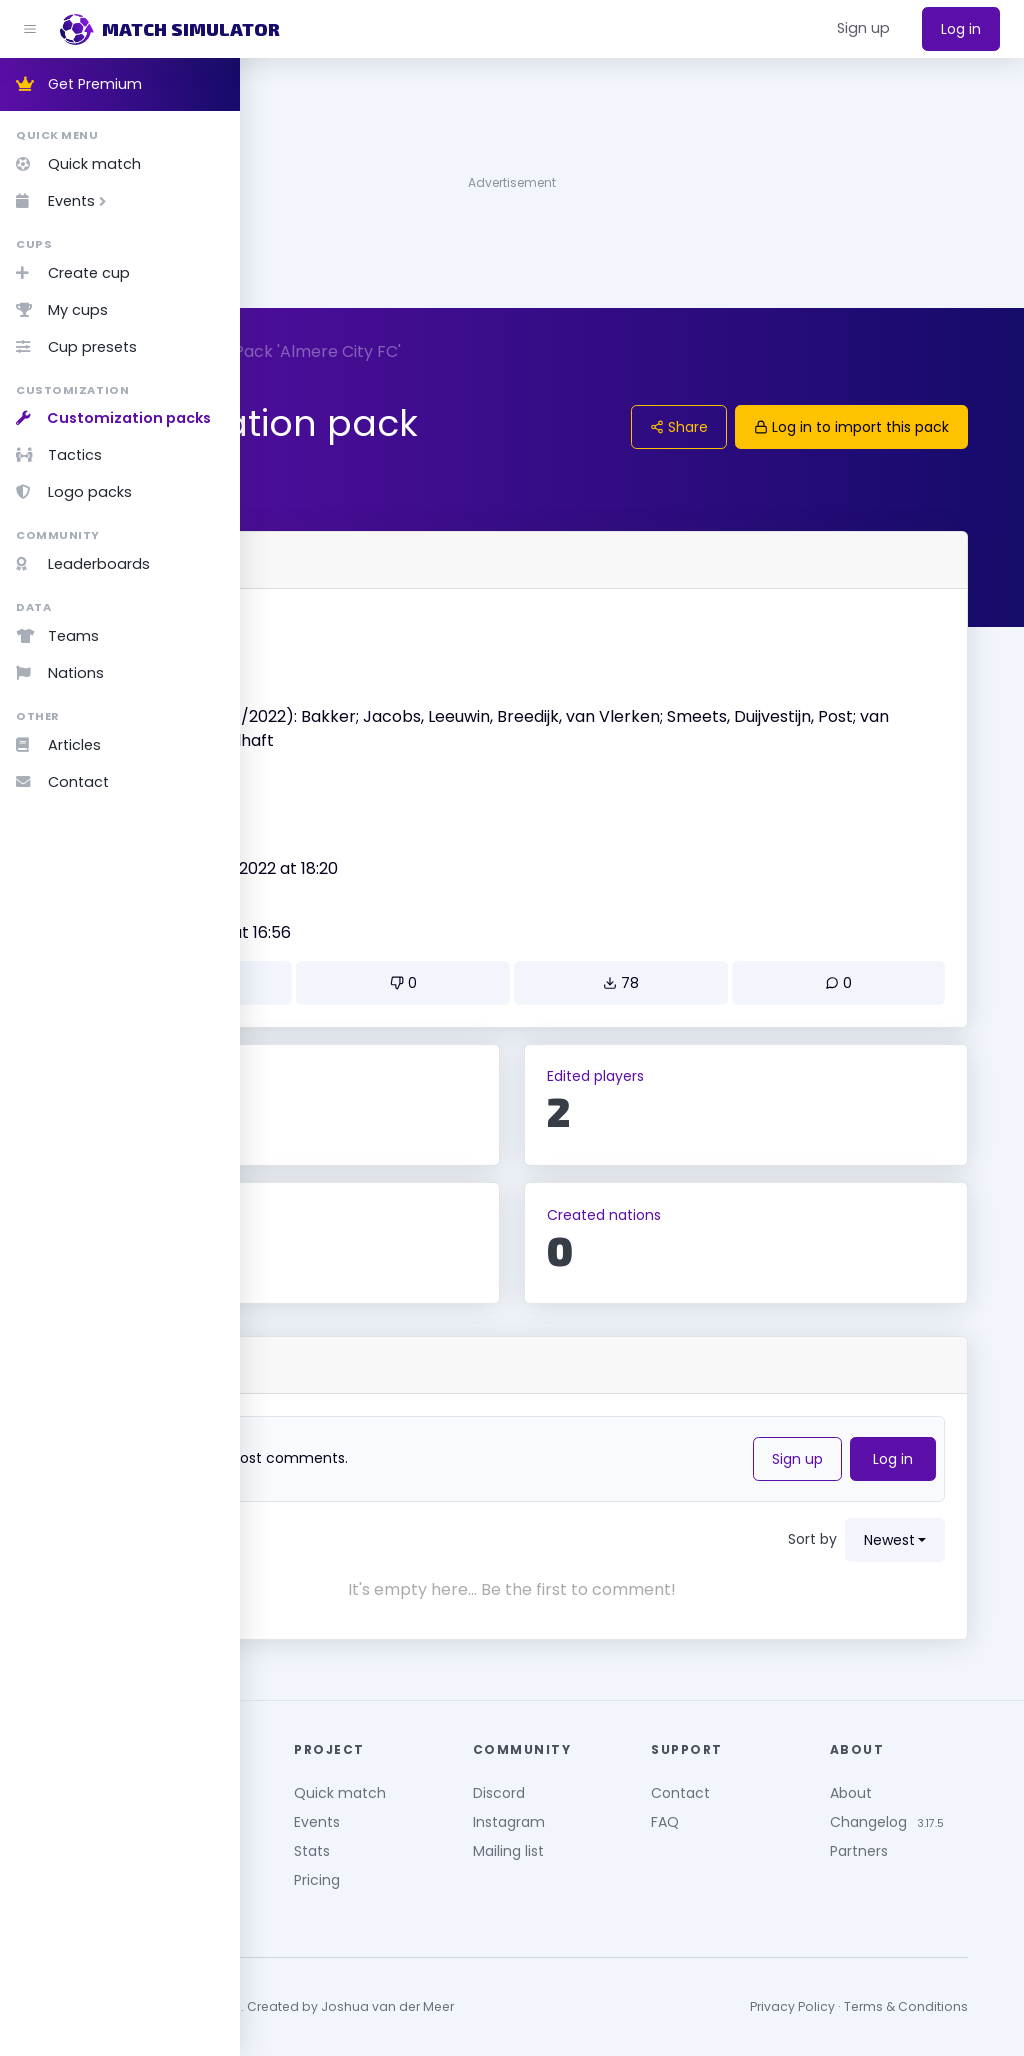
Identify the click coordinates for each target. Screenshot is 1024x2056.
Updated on (328, 909)
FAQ (763, 1811)
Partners (924, 1861)
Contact (62, 782)
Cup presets (76, 347)
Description (326, 686)
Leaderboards (83, 564)
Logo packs (74, 492)
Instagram (640, 1811)
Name (308, 622)
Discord (630, 1782)
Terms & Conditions (938, 1996)
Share (711, 427)
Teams (57, 636)
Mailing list (639, 1840)
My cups (62, 310)
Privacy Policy (824, 1996)
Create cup (73, 273)
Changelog (933, 1811)
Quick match (78, 164)
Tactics (59, 455)
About (916, 1782)
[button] (863, 29)
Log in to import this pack (883, 427)
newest (921, 1540)
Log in (961, 29)
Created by (326, 845)
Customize (305, 351)
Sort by (844, 1539)
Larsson (317, 868)
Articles (58, 745)
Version (312, 781)
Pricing (481, 1869)
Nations (60, 673)
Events (65, 201)
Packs (394, 351)
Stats (476, 1840)
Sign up (829, 1459)
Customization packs (113, 418)
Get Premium (79, 84)
